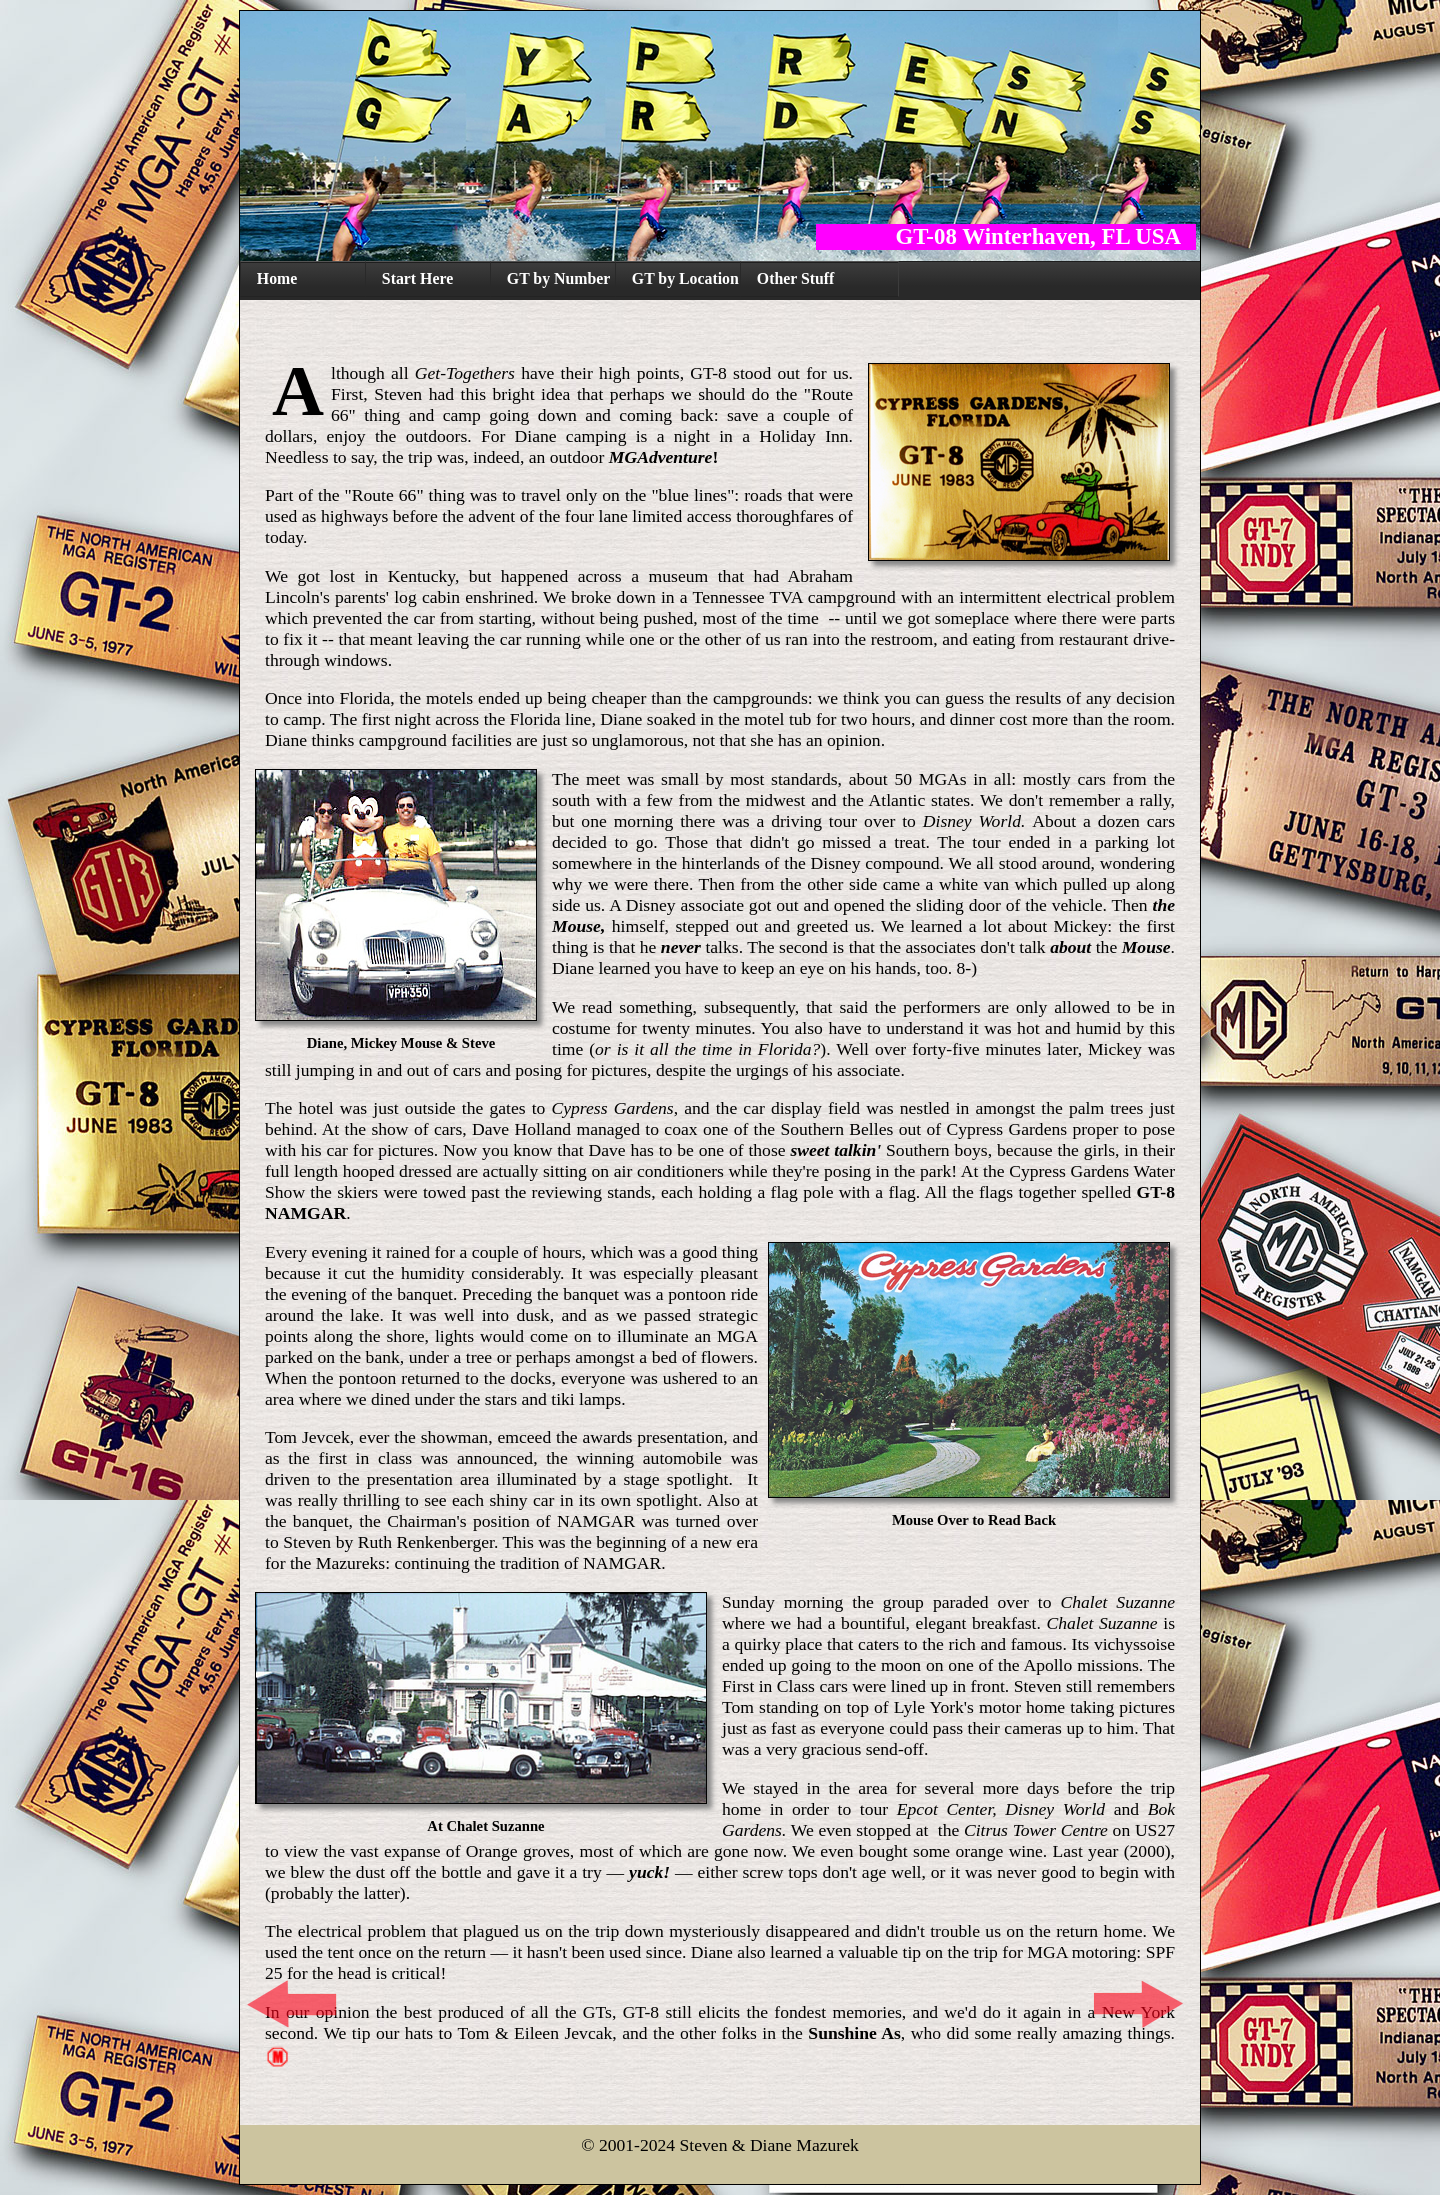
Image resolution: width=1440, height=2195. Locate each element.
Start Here (417, 278)
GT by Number (559, 278)
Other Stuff (796, 278)
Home (277, 278)
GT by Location (685, 278)
